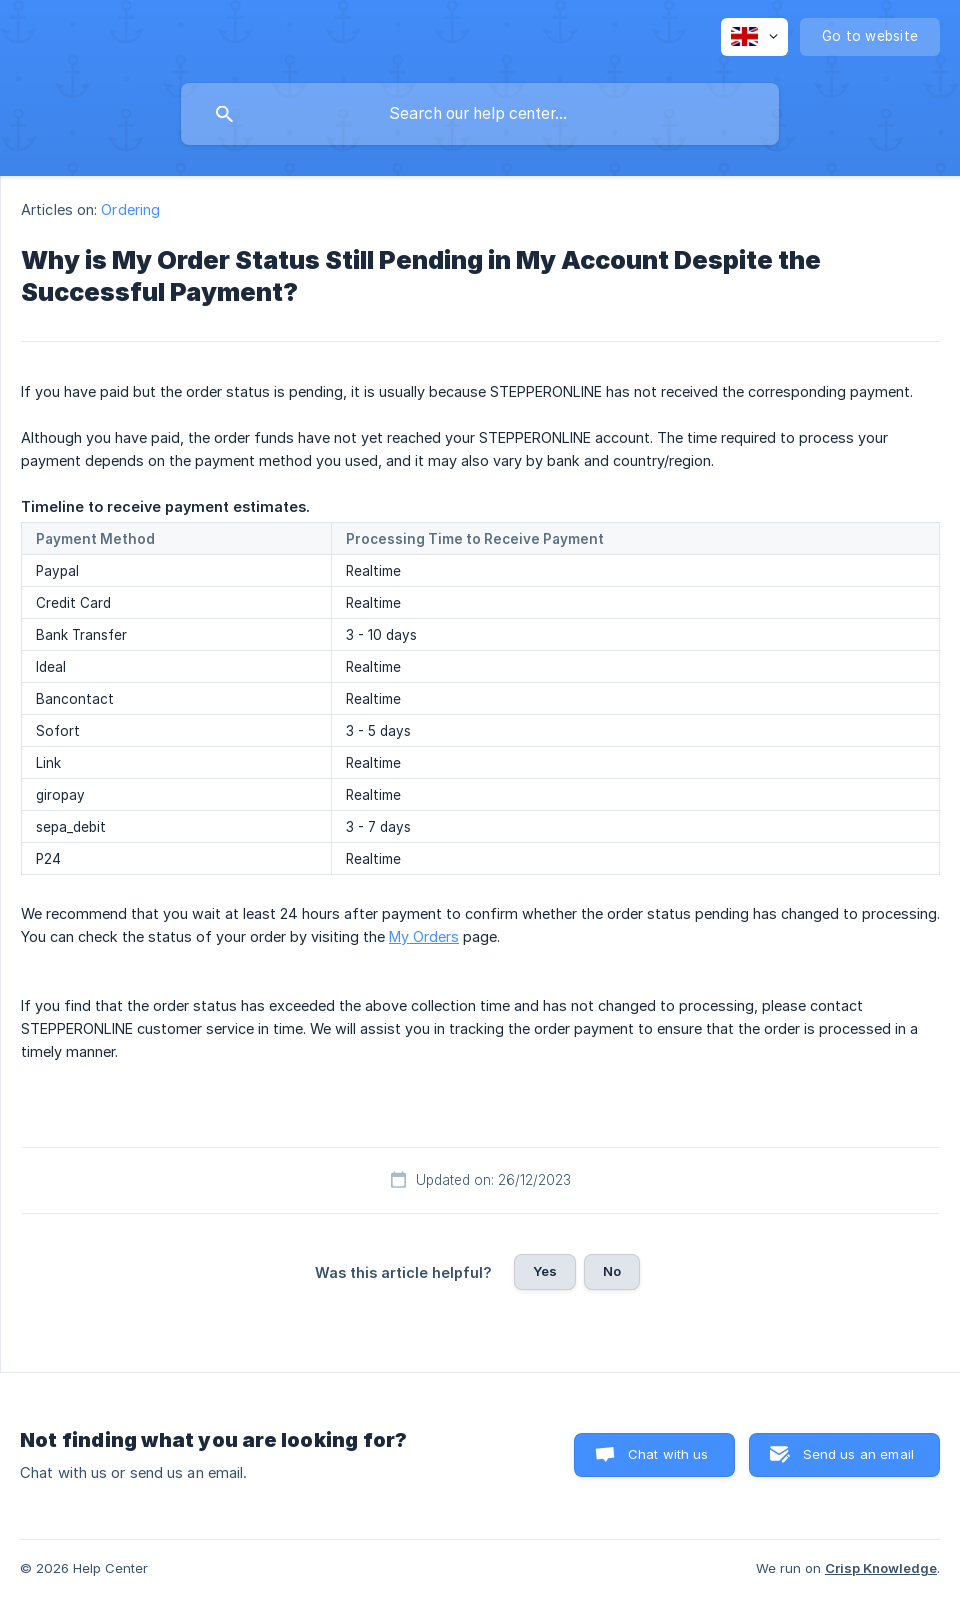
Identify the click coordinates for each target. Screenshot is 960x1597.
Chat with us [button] (668, 1454)
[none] (754, 37)
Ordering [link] (130, 209)
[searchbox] (480, 114)
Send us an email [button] (858, 1454)
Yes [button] (545, 1271)
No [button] (612, 1271)
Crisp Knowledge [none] (881, 1568)
